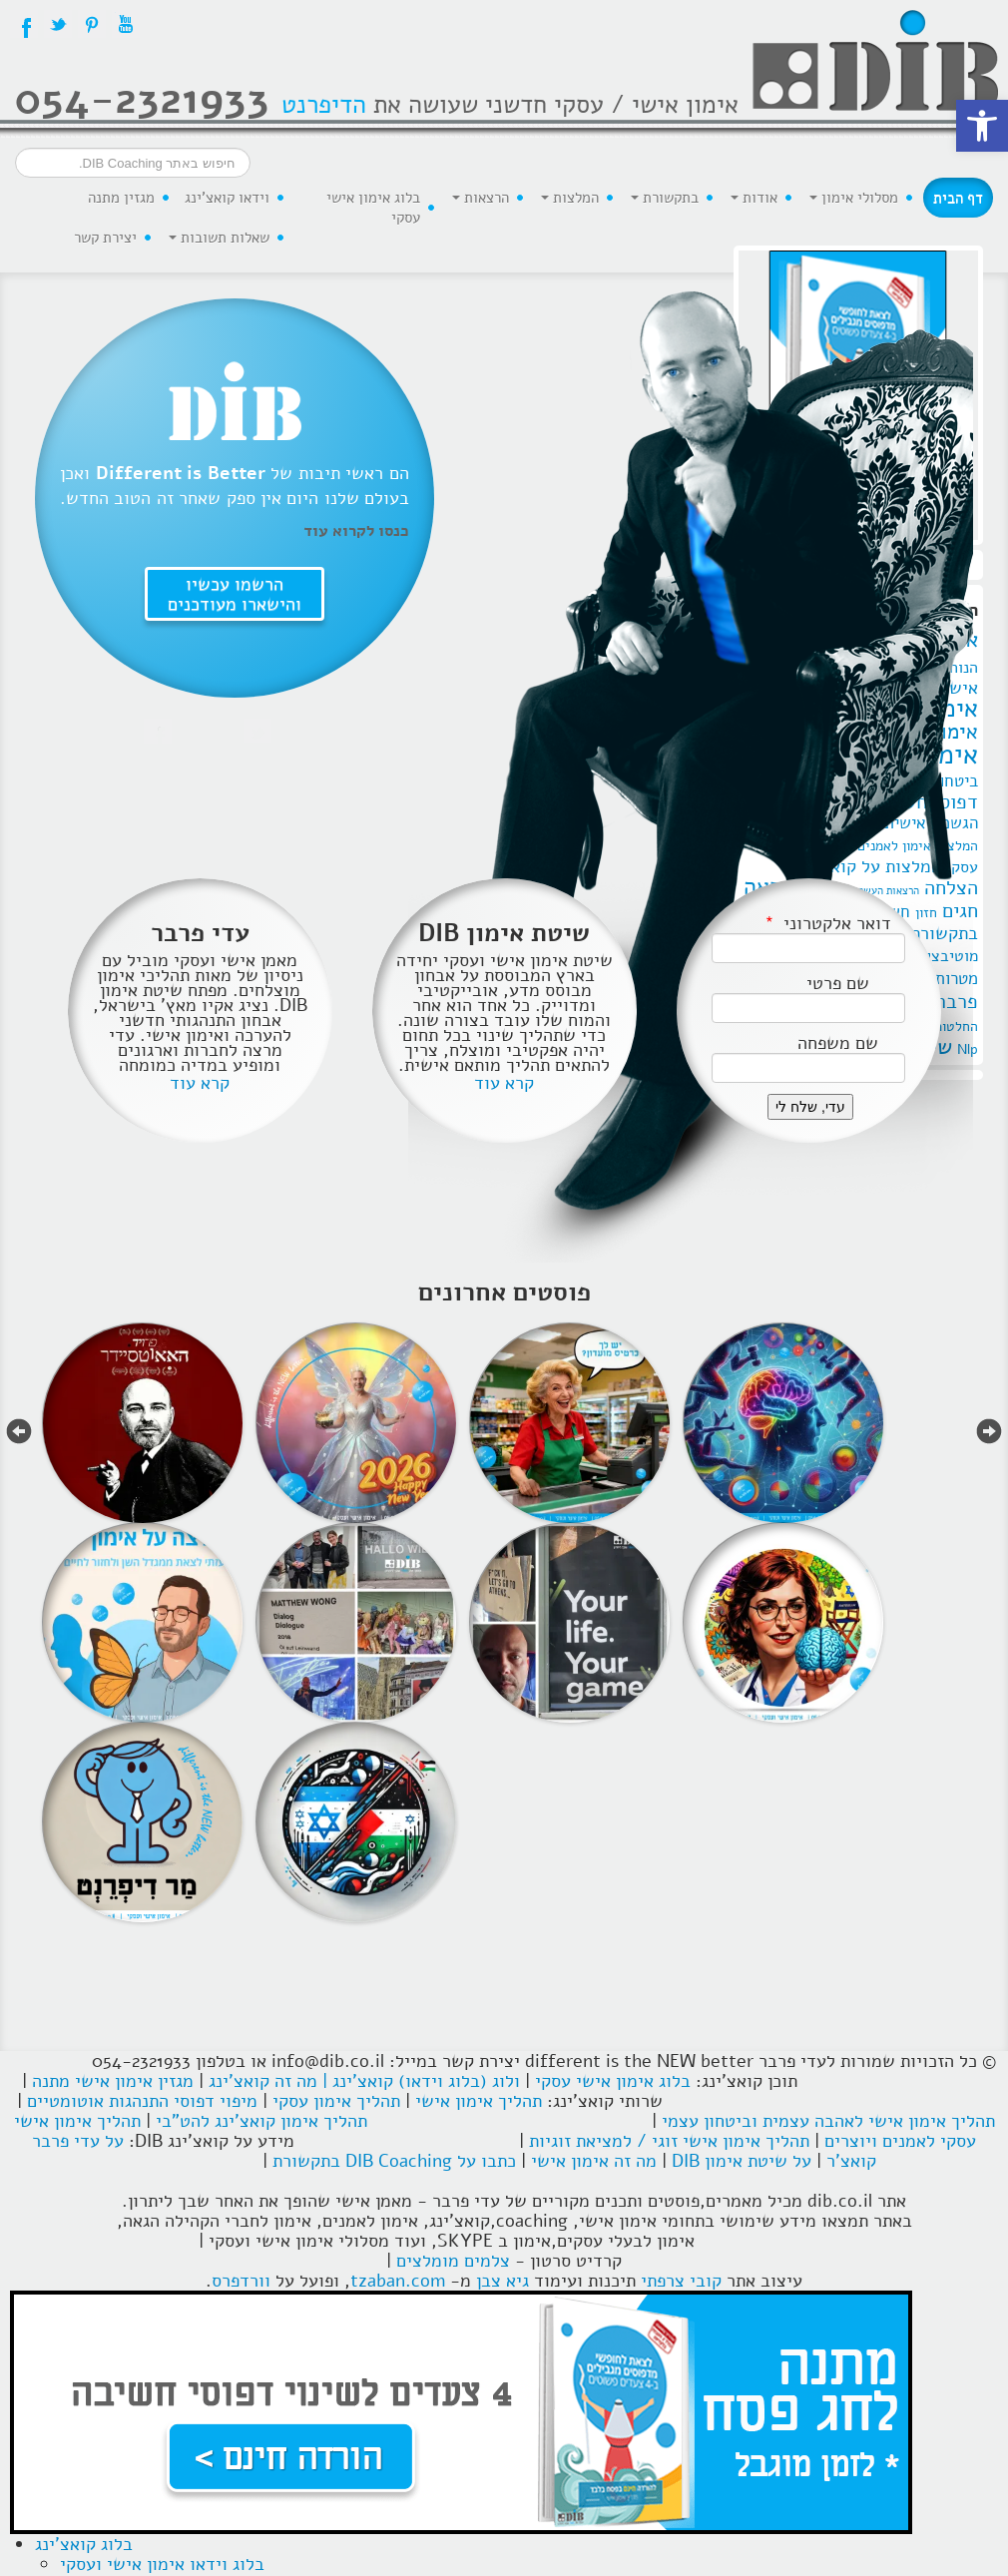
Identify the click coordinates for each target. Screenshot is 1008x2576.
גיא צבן (502, 2281)
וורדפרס (241, 2281)
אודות (754, 198)
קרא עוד (200, 1083)
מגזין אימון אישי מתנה (113, 2081)
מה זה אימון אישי (594, 2161)
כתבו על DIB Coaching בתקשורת (394, 2161)
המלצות (570, 198)
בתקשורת (665, 198)
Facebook (24, 24)
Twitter (58, 24)
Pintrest (92, 24)
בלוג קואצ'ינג (84, 2544)
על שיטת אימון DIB (741, 2161)
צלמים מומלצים (453, 2261)
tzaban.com (397, 2281)
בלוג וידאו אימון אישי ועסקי (162, 2564)
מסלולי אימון (853, 198)
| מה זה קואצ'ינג (268, 2081)
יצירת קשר (105, 238)
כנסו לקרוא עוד (356, 530)
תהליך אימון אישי (478, 2101)
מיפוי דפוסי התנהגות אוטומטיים (142, 2101)
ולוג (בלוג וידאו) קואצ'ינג (426, 2081)
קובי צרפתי (681, 2281)
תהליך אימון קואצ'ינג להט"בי (261, 2121)
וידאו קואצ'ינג (227, 198)
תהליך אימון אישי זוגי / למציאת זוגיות (669, 2141)
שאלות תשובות (219, 238)
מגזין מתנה (121, 198)
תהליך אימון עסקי (336, 2101)
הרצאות (480, 198)
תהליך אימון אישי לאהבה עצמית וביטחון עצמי (828, 2121)
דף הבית (958, 198)
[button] (982, 126)
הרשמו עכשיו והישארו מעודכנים (234, 593)
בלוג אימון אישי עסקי (373, 208)
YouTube (126, 24)
